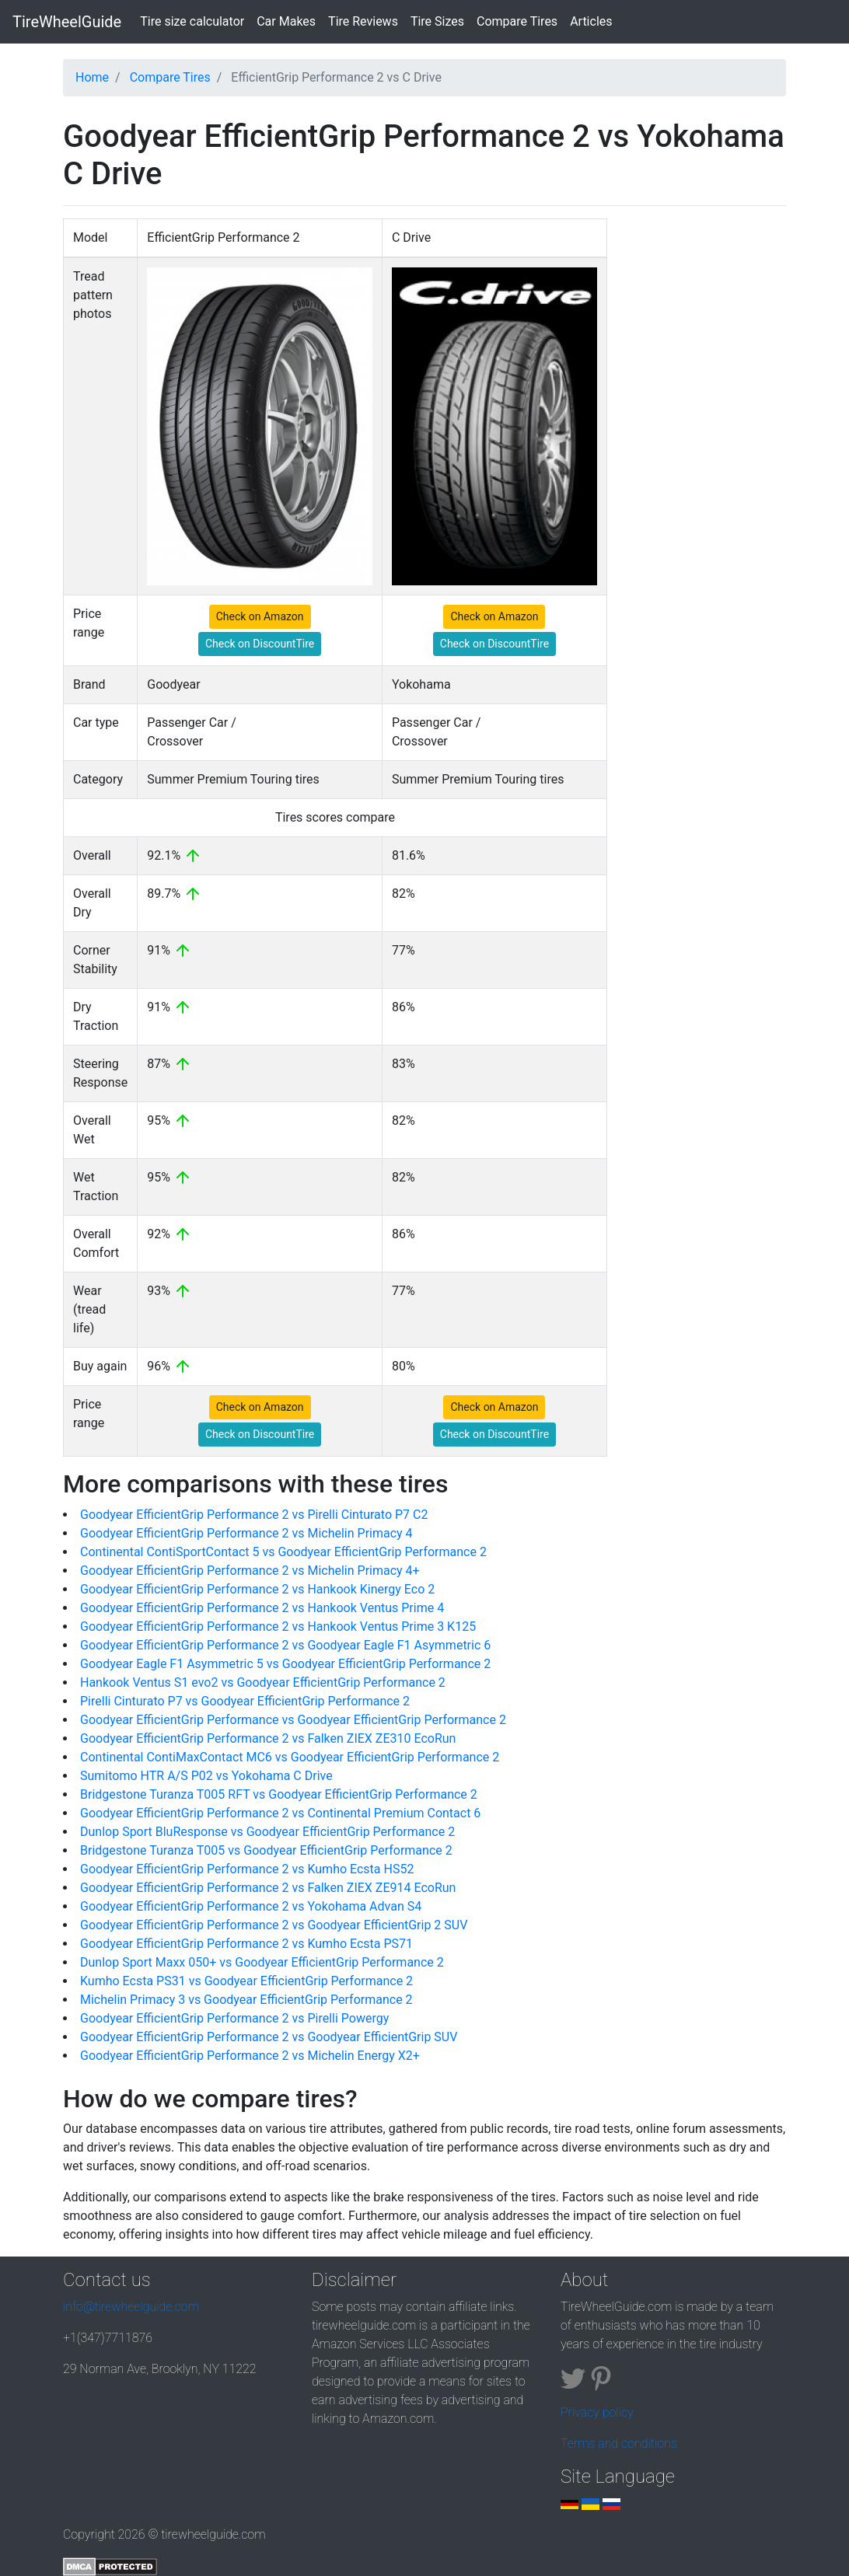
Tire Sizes (437, 21)
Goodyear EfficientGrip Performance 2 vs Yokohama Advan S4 (250, 1906)
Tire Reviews (363, 21)
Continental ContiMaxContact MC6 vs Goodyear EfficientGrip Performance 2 (289, 1757)
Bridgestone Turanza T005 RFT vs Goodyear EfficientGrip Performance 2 (278, 1794)
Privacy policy (597, 2412)
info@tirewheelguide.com (131, 2306)
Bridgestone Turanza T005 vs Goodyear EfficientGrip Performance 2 (266, 1850)
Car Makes (286, 21)
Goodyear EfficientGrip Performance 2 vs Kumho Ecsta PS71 (246, 1943)
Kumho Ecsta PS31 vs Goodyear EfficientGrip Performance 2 (246, 1981)
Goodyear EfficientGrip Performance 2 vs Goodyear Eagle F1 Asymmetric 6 (285, 1645)
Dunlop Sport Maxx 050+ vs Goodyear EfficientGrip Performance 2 (262, 1962)
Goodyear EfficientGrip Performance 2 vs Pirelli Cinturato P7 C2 (254, 1514)
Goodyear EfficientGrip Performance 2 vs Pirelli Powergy (234, 2018)
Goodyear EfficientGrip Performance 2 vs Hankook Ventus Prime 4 (262, 1607)
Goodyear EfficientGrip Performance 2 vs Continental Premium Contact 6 (280, 1813)
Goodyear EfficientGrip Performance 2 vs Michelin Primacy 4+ (250, 1570)
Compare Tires (517, 21)
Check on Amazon (260, 616)
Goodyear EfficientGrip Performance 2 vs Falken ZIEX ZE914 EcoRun (268, 1887)
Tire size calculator (195, 20)
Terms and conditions (619, 2443)
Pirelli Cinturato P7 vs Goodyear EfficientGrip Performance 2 (245, 1701)
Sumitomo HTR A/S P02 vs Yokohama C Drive (206, 1775)
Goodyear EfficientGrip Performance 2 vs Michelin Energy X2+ (250, 2055)
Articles (591, 21)
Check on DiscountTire (259, 643)
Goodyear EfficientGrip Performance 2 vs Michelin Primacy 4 (246, 1533)
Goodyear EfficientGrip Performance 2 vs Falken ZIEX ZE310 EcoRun (268, 1738)
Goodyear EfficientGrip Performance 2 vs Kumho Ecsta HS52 (247, 1869)
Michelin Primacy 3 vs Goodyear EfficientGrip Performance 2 (246, 1999)
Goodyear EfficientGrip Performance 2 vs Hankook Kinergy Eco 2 (257, 1589)
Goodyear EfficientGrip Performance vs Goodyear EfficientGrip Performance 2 (293, 1719)
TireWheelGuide (66, 21)
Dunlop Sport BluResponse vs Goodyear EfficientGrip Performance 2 (267, 1831)
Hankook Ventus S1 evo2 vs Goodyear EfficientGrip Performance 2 (262, 1682)
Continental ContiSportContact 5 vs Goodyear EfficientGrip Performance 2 (283, 1552)
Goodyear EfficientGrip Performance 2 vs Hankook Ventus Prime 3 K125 (278, 1626)
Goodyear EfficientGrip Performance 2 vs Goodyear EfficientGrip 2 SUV (273, 1925)
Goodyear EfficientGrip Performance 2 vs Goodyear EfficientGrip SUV (268, 2037)
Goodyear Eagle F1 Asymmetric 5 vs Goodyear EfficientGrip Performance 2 (285, 1663)
